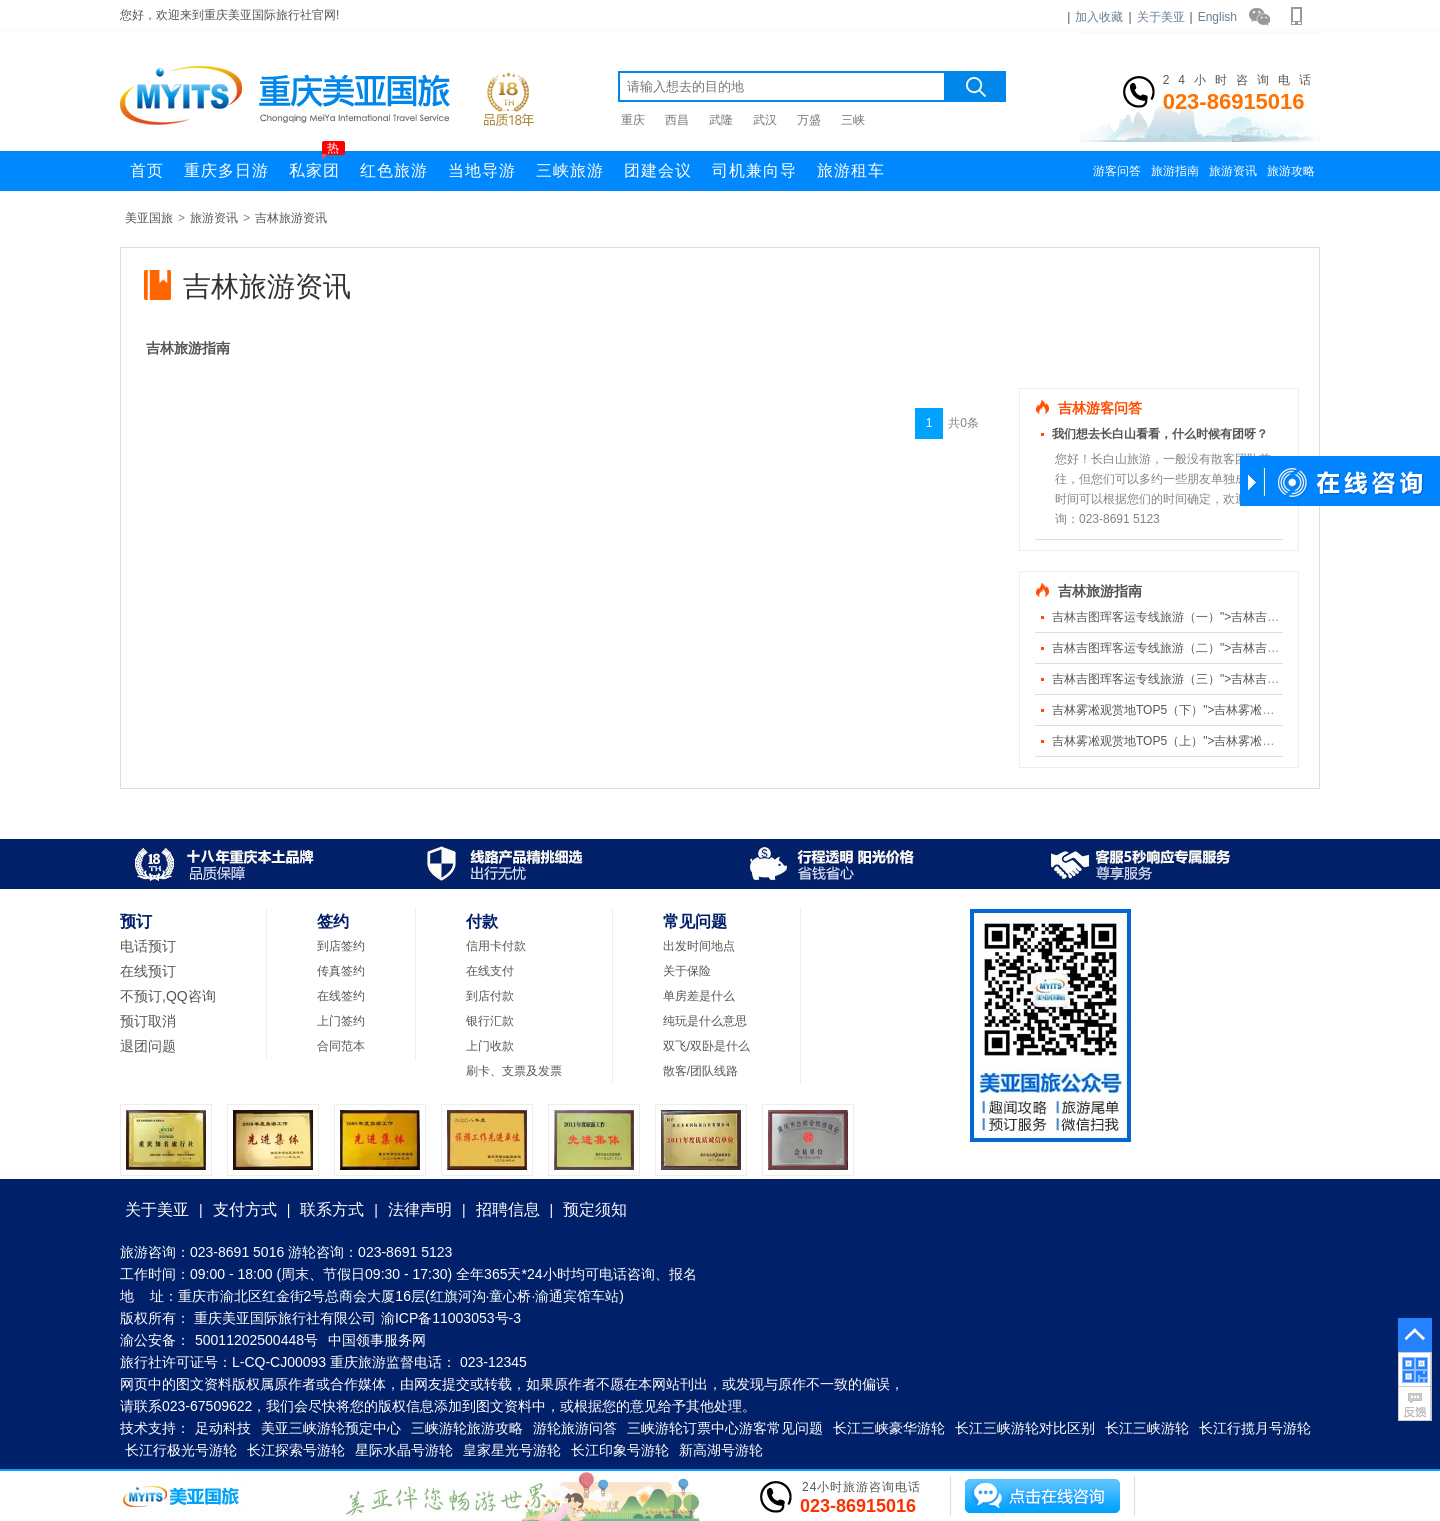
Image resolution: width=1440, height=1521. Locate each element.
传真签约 (341, 971)
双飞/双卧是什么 (706, 1046)
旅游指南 (1175, 171)
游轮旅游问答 (575, 1428)
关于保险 (687, 971)
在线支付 (490, 971)
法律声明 (420, 1209)
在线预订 (148, 971)
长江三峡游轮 (1147, 1428)
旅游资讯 (1233, 171)
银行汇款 (490, 1021)
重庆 (633, 120)
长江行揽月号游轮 (1255, 1428)
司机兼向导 (754, 170)
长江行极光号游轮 (181, 1450)
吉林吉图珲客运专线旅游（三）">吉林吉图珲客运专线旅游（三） (1225, 679)
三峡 (853, 120)
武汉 (765, 120)
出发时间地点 (699, 946)
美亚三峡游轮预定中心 (331, 1428)
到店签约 (341, 946)
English (1217, 17)
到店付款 (490, 996)
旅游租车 (851, 170)
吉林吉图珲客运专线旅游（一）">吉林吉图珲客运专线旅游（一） (1225, 617)
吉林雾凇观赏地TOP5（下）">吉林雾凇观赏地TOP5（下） (1209, 710)
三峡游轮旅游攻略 (467, 1428)
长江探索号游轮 (296, 1450)
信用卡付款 (496, 946)
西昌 (677, 120)
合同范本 (341, 1046)
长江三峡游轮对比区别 (1025, 1428)
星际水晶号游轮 (404, 1450)
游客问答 (1117, 171)
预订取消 (148, 1021)
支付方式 (245, 1209)
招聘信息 (508, 1209)
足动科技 (223, 1428)
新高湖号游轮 (721, 1450)
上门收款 (490, 1046)
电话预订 (148, 946)
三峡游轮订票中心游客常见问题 (725, 1428)
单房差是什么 (699, 996)
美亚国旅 (149, 218)
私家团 (317, 165)
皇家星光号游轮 (512, 1450)
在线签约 (341, 996)
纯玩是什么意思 (705, 1021)
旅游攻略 (1291, 171)
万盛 (809, 120)
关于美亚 (1161, 17)
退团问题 (148, 1046)
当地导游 (482, 170)
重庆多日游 (226, 170)
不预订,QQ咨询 (168, 996)
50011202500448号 (256, 1340)
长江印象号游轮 (620, 1450)
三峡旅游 (570, 170)
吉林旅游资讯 (291, 218)
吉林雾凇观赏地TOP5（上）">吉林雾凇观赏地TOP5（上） (1209, 741)
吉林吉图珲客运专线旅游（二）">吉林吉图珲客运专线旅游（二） (1225, 648)
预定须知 (595, 1209)
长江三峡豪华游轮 (889, 1428)
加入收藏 (1099, 17)
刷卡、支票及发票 (514, 1071)
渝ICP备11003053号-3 (451, 1318)
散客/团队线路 (700, 1071)
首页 (147, 170)
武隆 (721, 120)
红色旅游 (394, 170)
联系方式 (332, 1209)
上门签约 (341, 1021)
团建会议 (658, 170)
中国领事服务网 (377, 1340)
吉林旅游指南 (188, 348)
